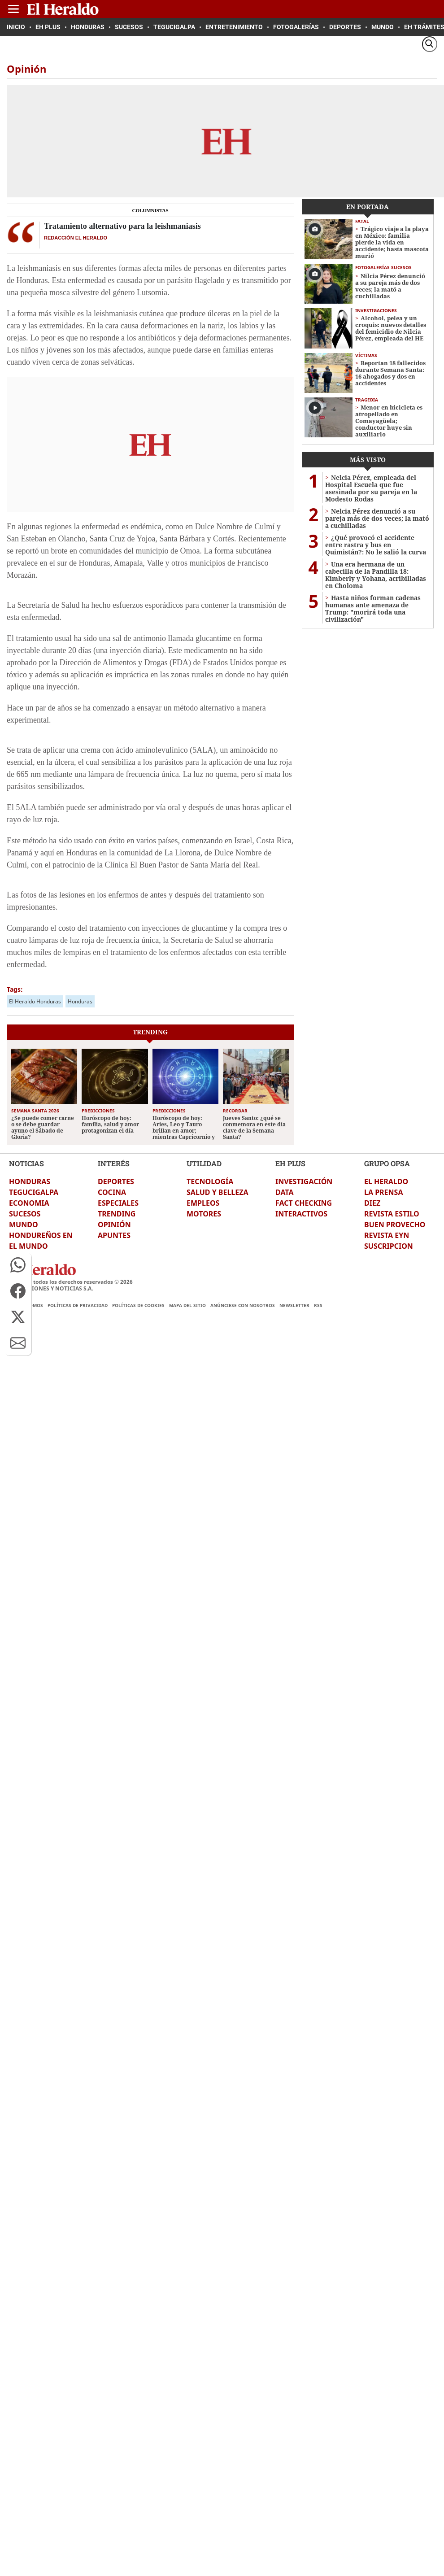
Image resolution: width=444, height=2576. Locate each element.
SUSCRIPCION (388, 1246)
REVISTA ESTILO (391, 1214)
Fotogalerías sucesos (383, 267)
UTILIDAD (204, 1163)
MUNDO (23, 1224)
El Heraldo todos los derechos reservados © (68, 1281)
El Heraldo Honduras (35, 1001)
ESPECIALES (118, 1203)
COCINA (112, 1192)
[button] (18, 1265)
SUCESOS (24, 1214)
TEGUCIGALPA (33, 1192)
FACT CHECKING (303, 1203)
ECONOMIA (29, 1203)
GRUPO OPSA (387, 1163)
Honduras (80, 1001)
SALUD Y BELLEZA (217, 1192)
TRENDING (116, 1214)
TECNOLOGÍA (210, 1181)
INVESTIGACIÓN (303, 1181)
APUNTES (114, 1235)
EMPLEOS (203, 1203)
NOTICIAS (26, 1163)
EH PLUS (290, 1163)
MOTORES (204, 1214)
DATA (284, 1192)
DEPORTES (116, 1181)
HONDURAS (29, 1181)
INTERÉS (114, 1163)
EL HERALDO (386, 1181)
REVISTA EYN (386, 1235)
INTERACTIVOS (301, 1214)
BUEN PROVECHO (394, 1224)
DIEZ (372, 1203)
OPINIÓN (114, 1224)
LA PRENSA (383, 1192)
